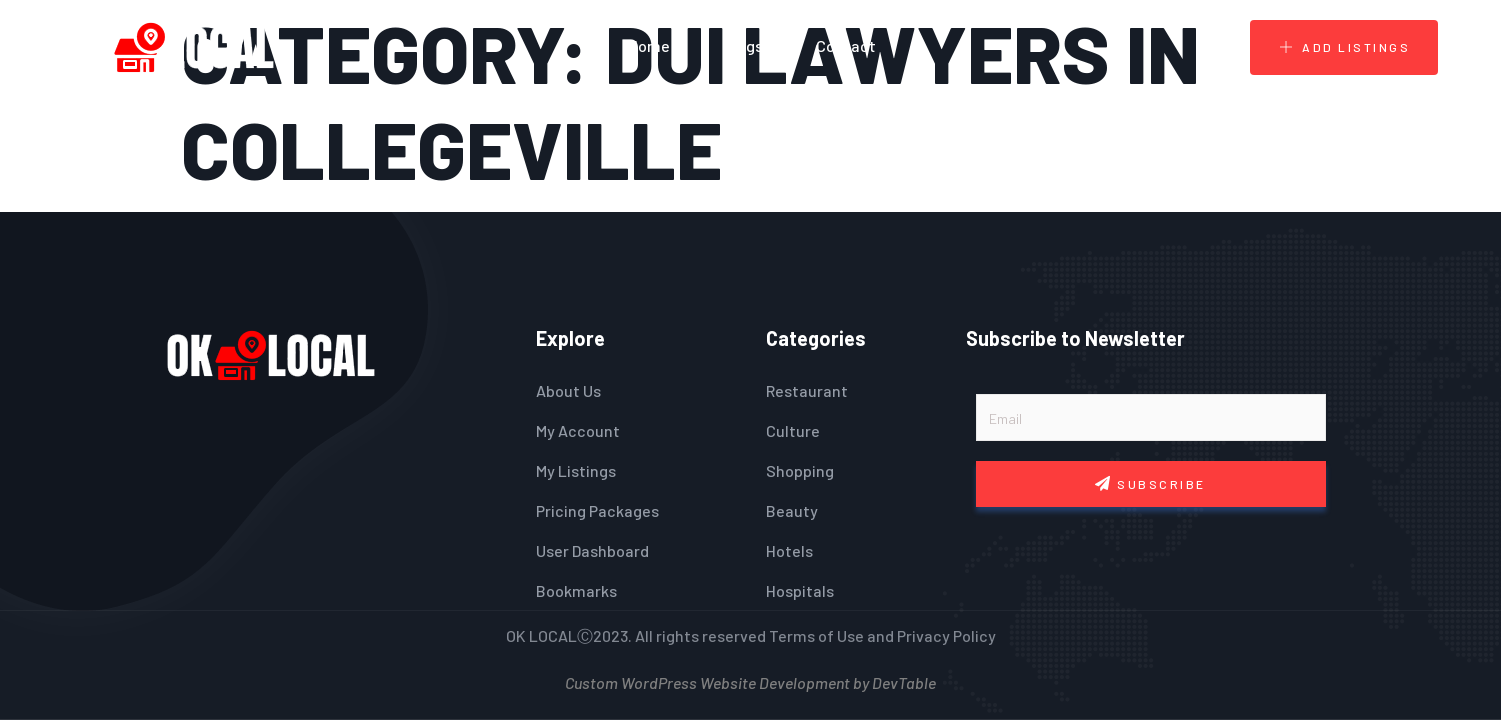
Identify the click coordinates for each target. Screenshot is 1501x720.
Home (649, 45)
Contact (846, 45)
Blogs (743, 45)
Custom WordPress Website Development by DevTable (750, 680)
